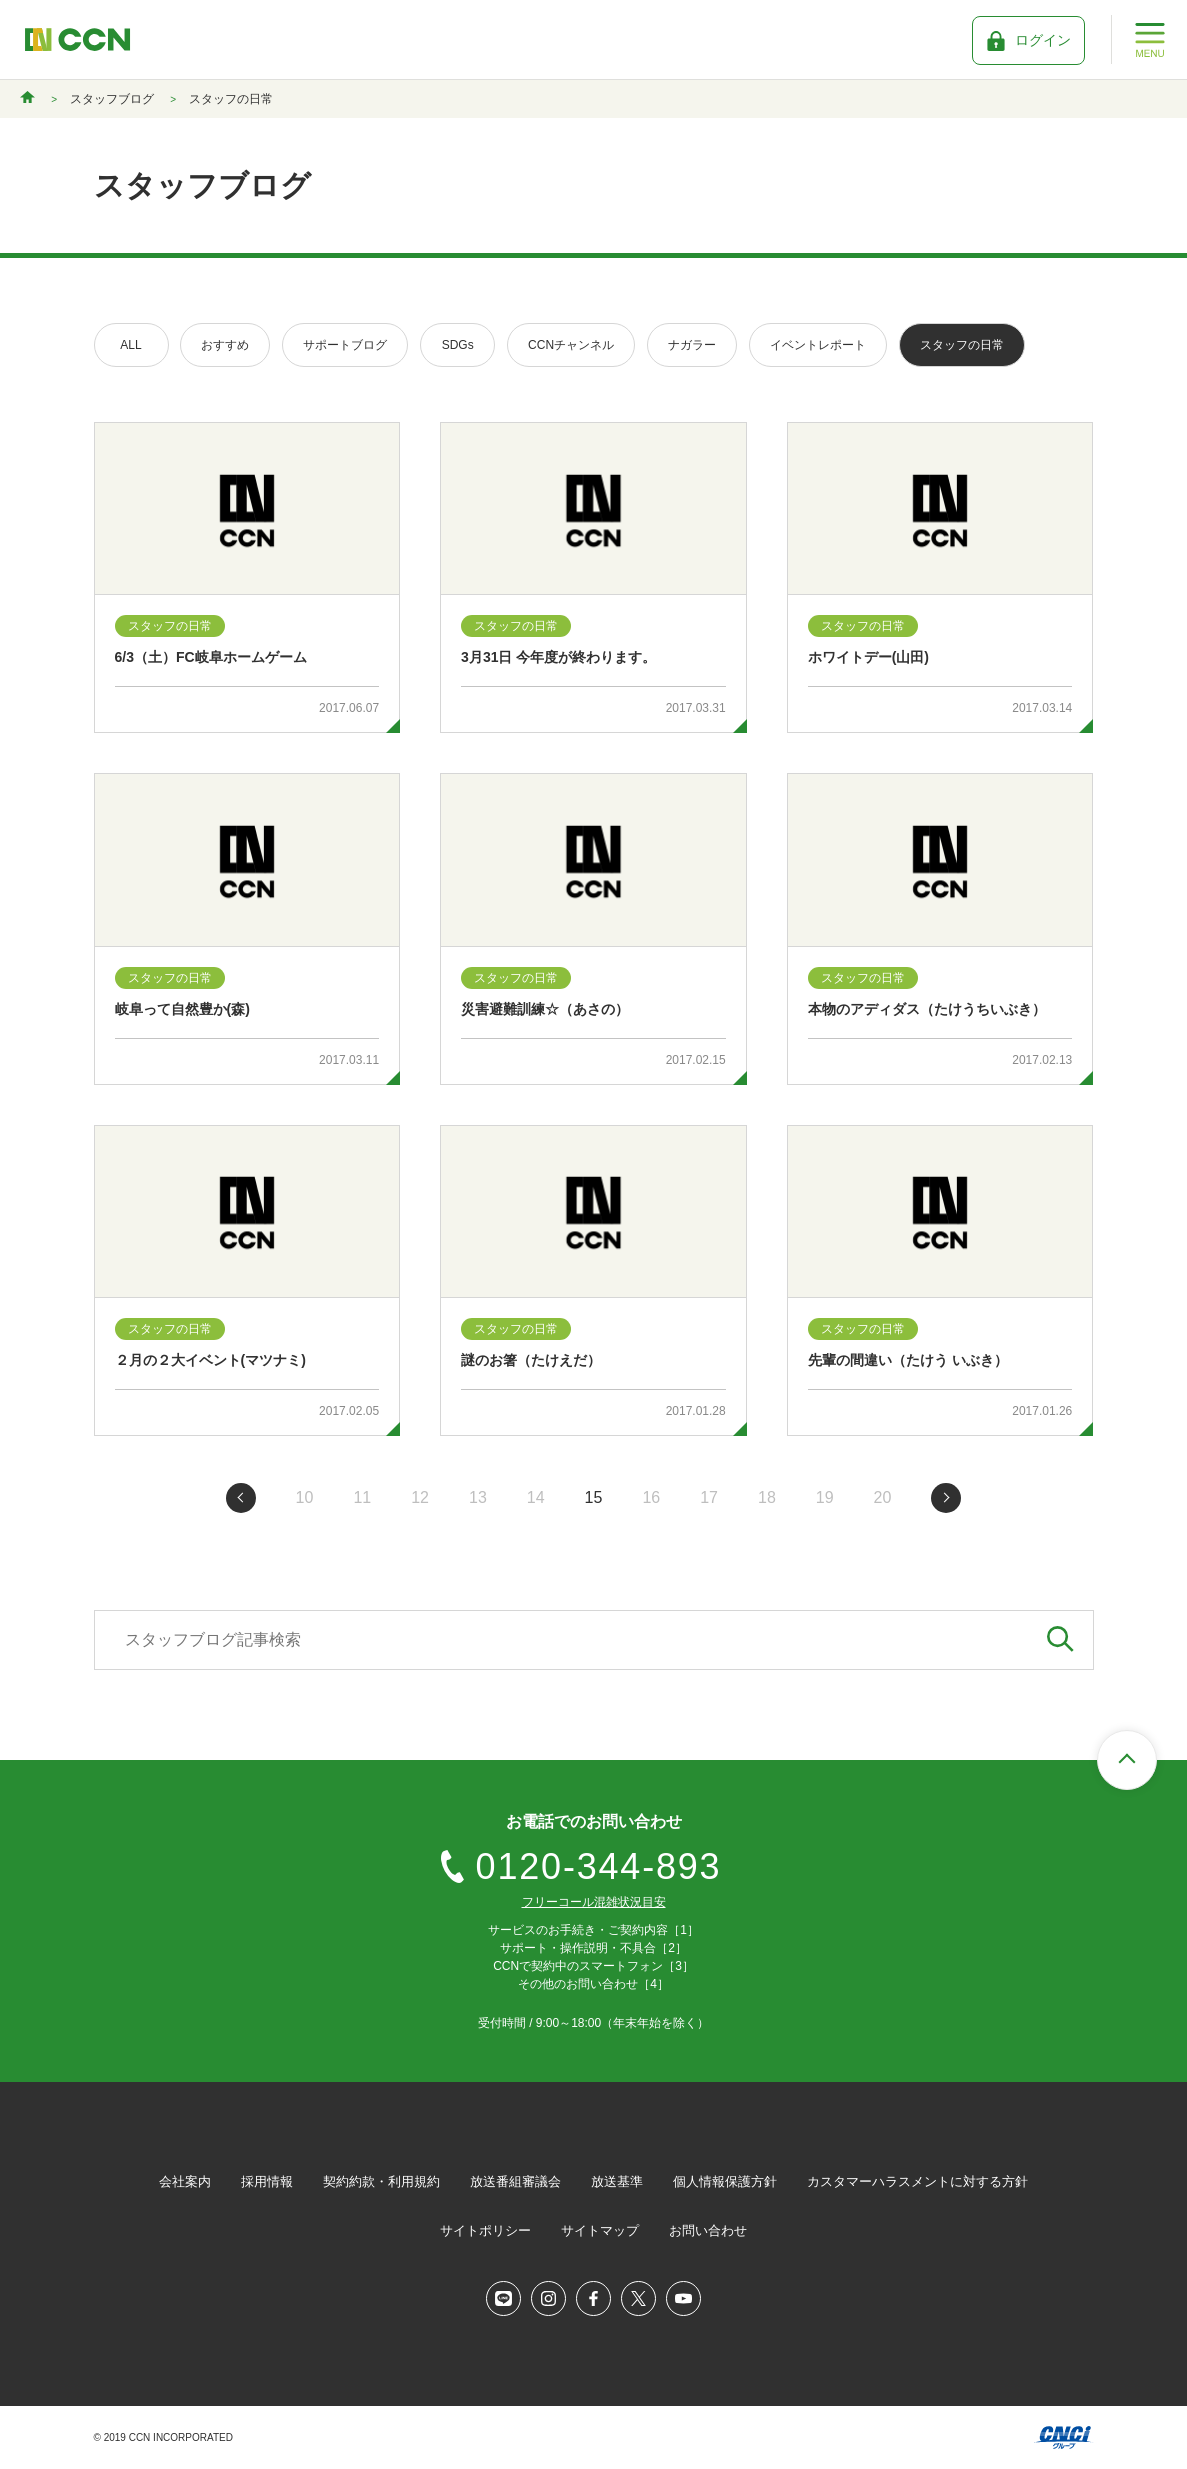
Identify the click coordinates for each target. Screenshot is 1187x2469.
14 (536, 1497)
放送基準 (617, 2181)
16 (651, 1497)
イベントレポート (818, 345)
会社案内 (185, 2181)
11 (362, 1497)
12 (420, 1497)
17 (709, 1497)
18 (767, 1497)
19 (825, 1497)
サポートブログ (345, 345)
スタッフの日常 (962, 345)
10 (305, 1497)
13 (478, 1497)
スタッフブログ (112, 99)
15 (594, 1497)
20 (883, 1497)
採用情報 (267, 2181)
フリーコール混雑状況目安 (594, 1902)
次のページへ (946, 1498)
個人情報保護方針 (725, 2181)
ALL (130, 345)
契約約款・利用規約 (381, 2181)
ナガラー (692, 345)
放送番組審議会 (515, 2181)
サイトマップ (600, 2230)
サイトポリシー (485, 2230)
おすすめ (225, 345)
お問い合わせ (708, 2230)
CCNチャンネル (571, 345)
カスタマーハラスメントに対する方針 (917, 2181)
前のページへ (241, 1498)
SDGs (458, 345)
